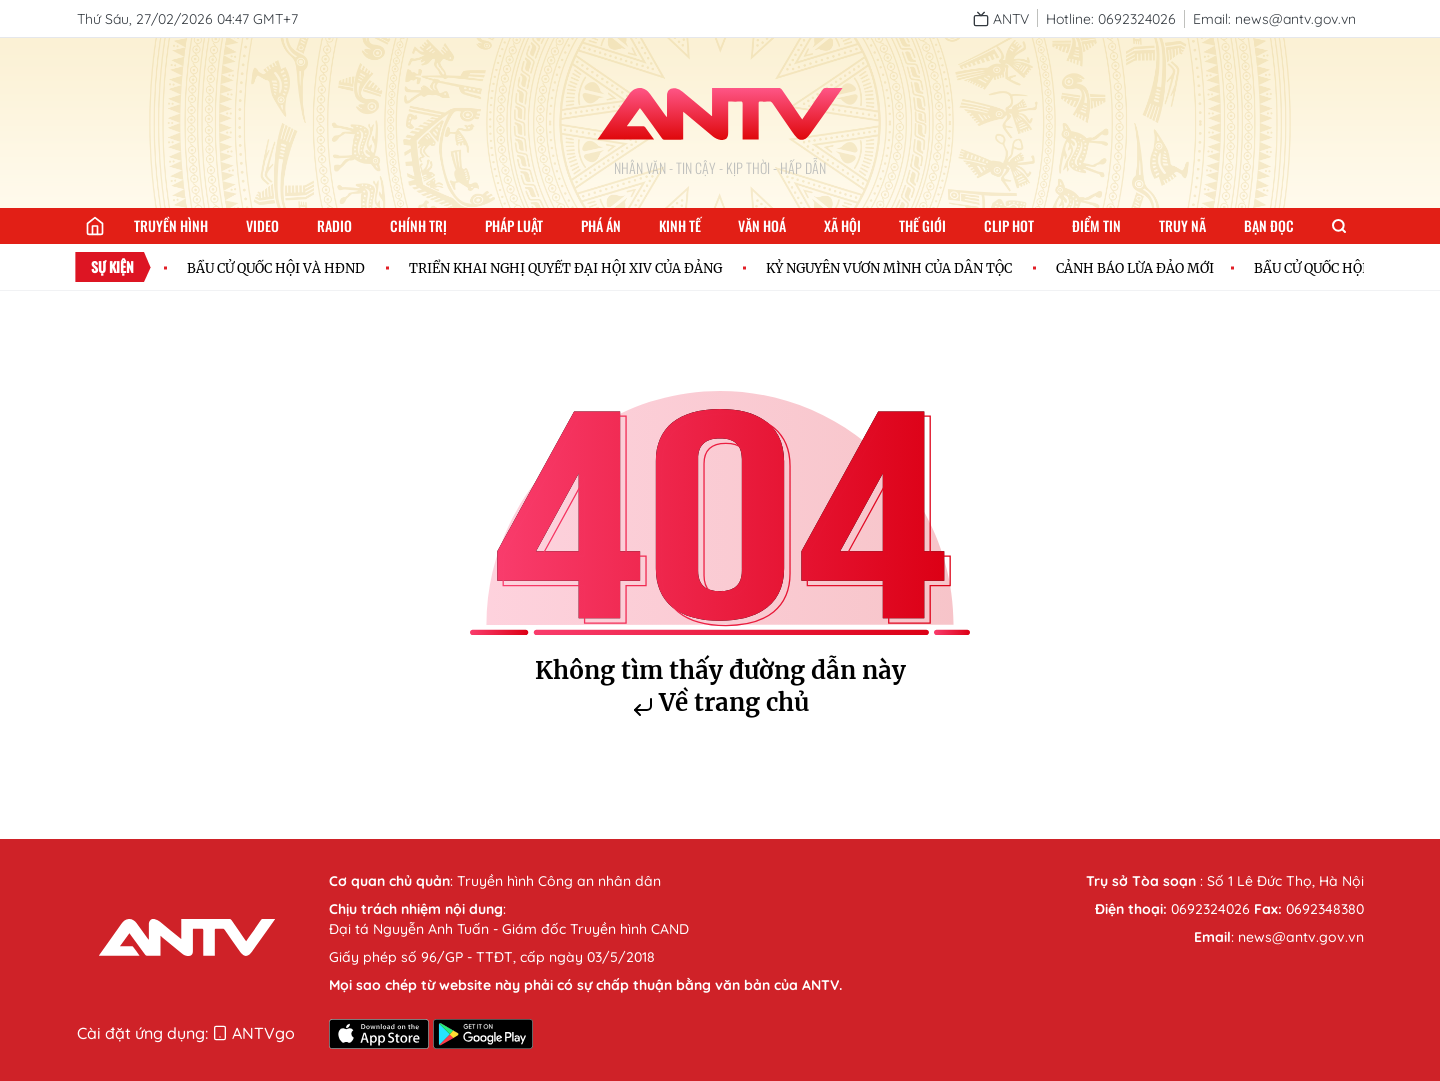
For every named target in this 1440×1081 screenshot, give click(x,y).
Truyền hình (171, 225)
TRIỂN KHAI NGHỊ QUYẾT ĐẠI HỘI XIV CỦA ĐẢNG (565, 268)
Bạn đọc (1269, 225)
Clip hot (1009, 225)
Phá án (601, 225)
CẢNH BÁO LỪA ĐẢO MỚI (1135, 268)
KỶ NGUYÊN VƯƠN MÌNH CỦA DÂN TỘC (889, 268)
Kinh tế (680, 225)
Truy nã (1182, 225)
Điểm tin (1096, 225)
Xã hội (842, 225)
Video (262, 225)
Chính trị (418, 225)
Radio (334, 225)
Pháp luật (514, 225)
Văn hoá (762, 225)
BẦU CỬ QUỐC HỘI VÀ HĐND (276, 268)
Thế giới (922, 225)
